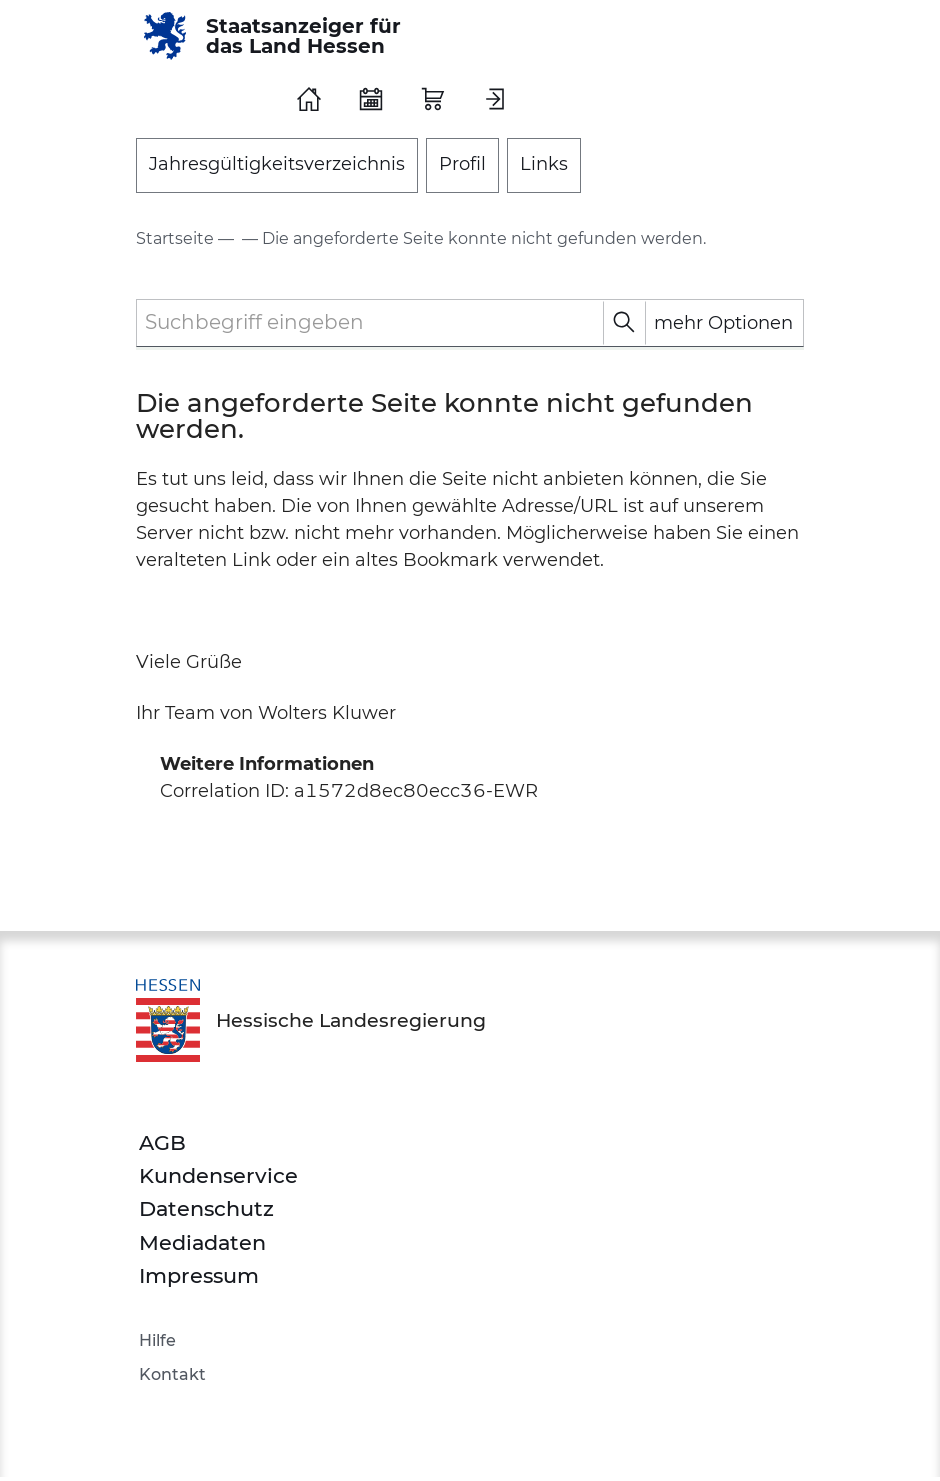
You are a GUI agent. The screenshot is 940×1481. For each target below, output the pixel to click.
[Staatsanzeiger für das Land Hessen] (279, 36)
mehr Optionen (723, 323)
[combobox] (470, 323)
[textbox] (470, 322)
